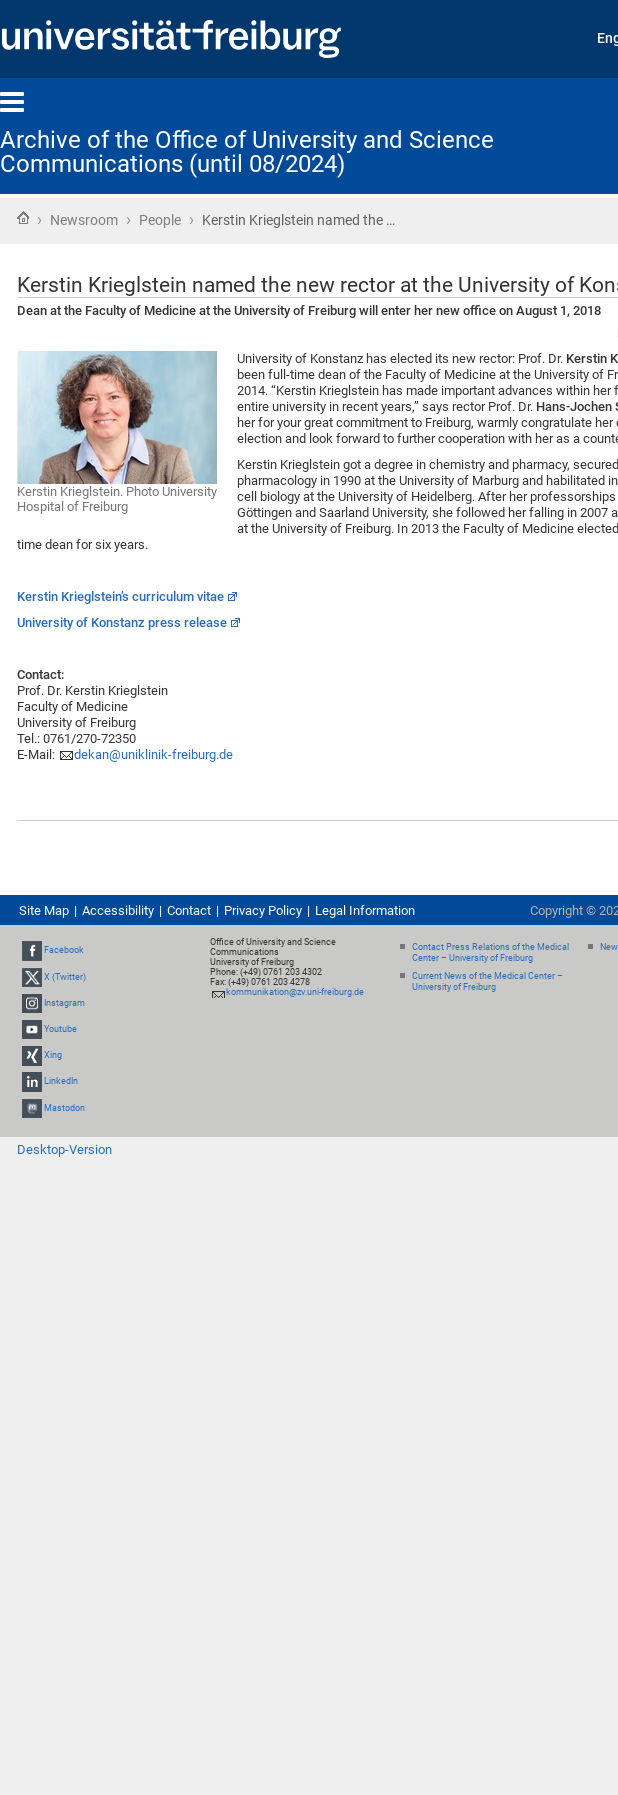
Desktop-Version (64, 1149)
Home (23, 218)
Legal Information (365, 910)
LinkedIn (61, 1082)
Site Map (44, 910)
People (160, 220)
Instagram (64, 1003)
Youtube (60, 1029)
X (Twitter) (65, 977)
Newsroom (84, 220)
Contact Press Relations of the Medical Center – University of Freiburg (490, 952)
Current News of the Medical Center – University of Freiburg (487, 981)
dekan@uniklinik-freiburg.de (153, 754)
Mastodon (64, 1108)
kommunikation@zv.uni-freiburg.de (295, 992)
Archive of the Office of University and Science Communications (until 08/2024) (247, 152)
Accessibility (118, 910)
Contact (189, 910)
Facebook (64, 950)
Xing (53, 1055)
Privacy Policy (263, 910)
